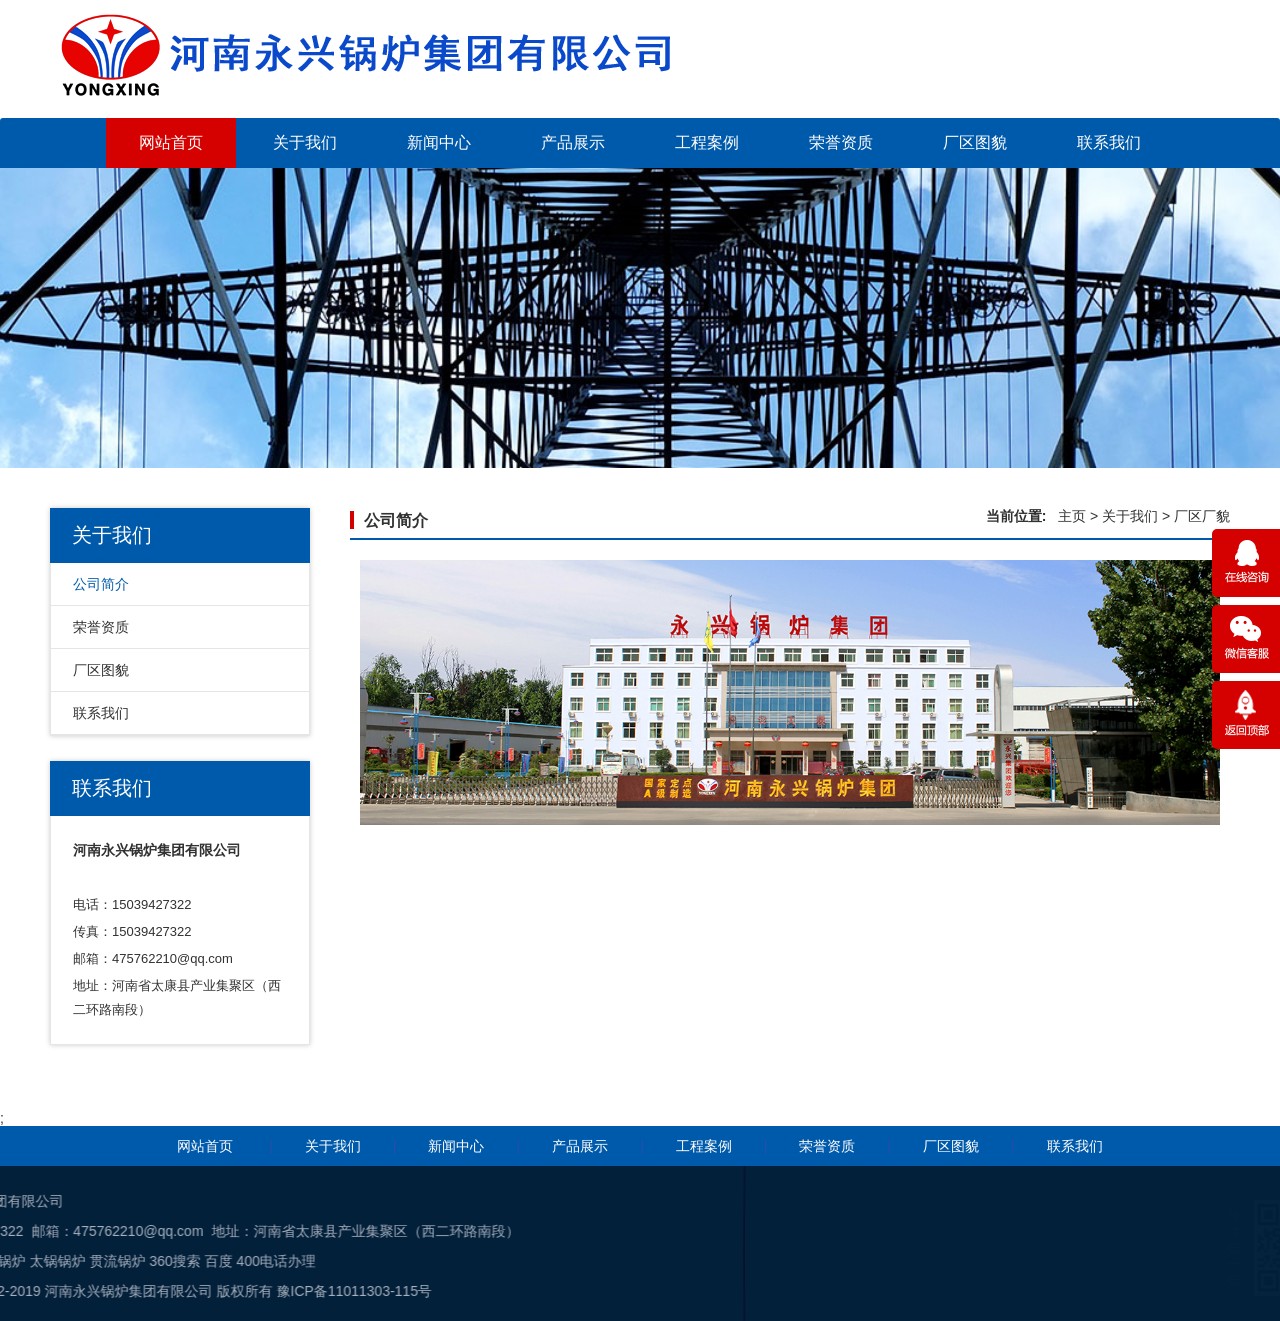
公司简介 (101, 584)
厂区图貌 (975, 142)
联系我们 (1109, 142)
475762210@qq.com (172, 958)
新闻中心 (439, 142)
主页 (1072, 516)
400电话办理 (43, 1261)
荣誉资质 (841, 142)
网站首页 (171, 142)
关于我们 (305, 142)
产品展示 (573, 142)
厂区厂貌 (1202, 516)
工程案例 (707, 142)
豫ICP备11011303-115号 (122, 1291)
